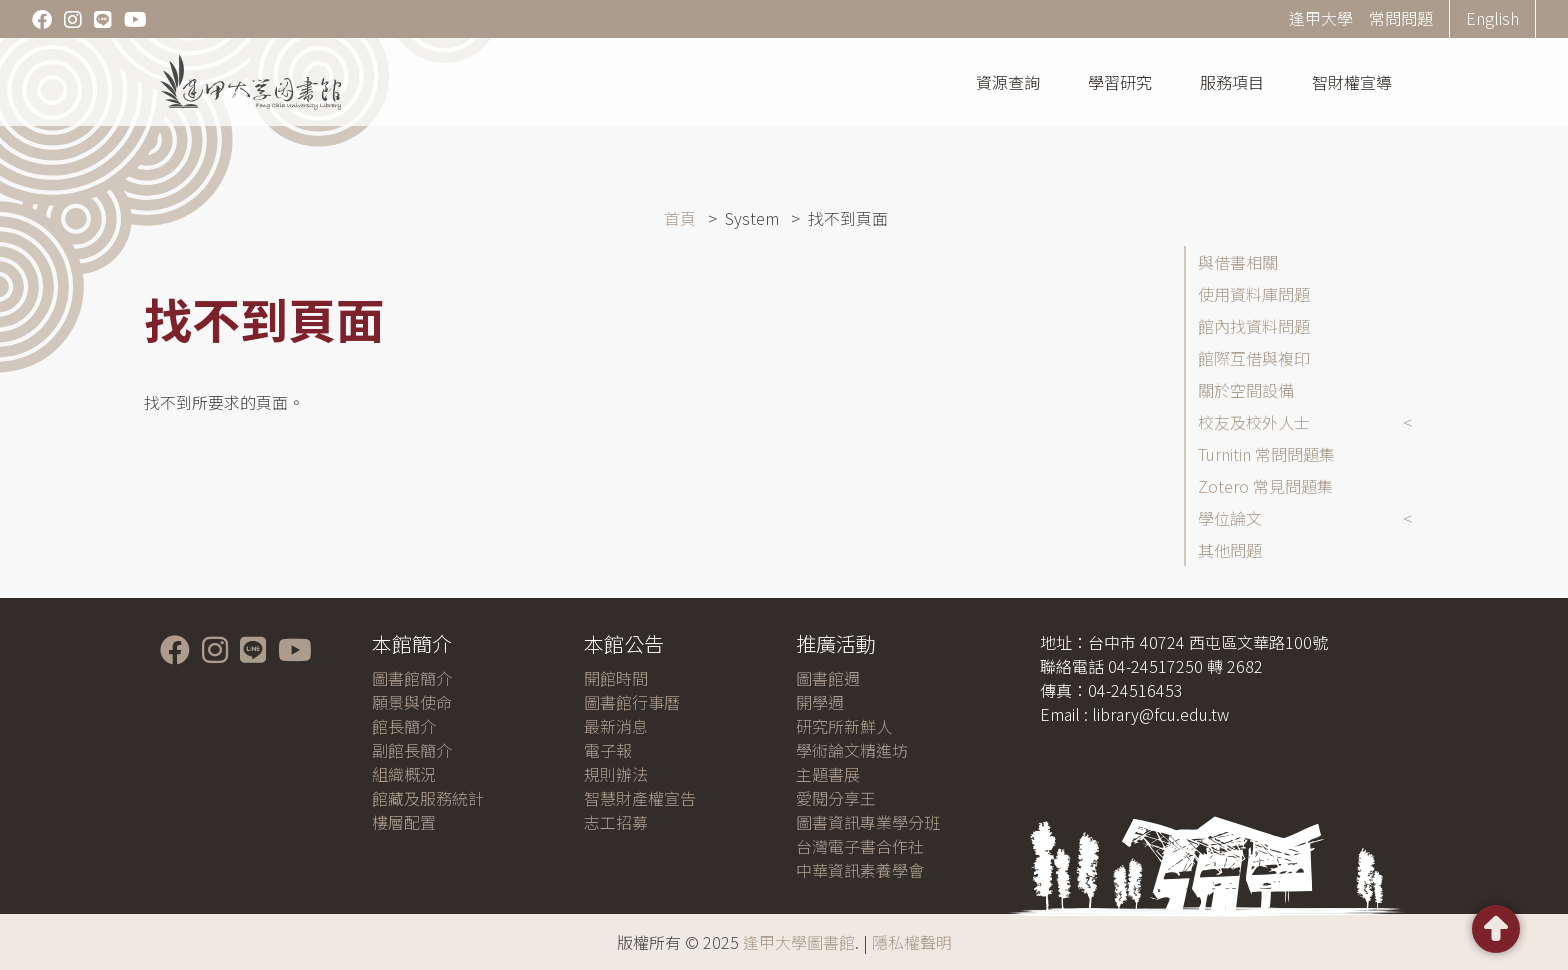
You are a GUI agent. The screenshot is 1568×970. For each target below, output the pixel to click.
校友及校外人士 (1254, 422)
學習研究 (1120, 82)
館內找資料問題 (1254, 326)
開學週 (820, 702)
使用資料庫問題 (1254, 294)
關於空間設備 (1246, 390)
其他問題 (1230, 550)
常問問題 (1401, 18)
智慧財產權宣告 (640, 798)
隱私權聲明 (912, 942)
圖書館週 (828, 678)
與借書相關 (1238, 262)
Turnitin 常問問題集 (1266, 454)
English (1492, 18)
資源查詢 (1008, 82)
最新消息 (616, 726)
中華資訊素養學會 (860, 870)
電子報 (608, 750)
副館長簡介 (412, 750)
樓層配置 (404, 822)
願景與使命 (412, 702)
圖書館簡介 (412, 678)
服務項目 (1232, 82)
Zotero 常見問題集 (1265, 486)
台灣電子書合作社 (860, 846)
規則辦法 (616, 774)
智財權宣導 (1352, 82)
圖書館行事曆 (632, 702)
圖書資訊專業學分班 (868, 822)
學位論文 (1230, 518)
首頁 (680, 218)
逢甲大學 (1321, 18)
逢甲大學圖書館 (799, 942)
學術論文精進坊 (852, 750)
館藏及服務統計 (428, 798)
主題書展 (828, 774)
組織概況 (404, 774)
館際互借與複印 (1254, 358)
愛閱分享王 (836, 798)
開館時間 (616, 678)
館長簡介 (404, 726)
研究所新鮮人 (844, 726)
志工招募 (616, 822)
